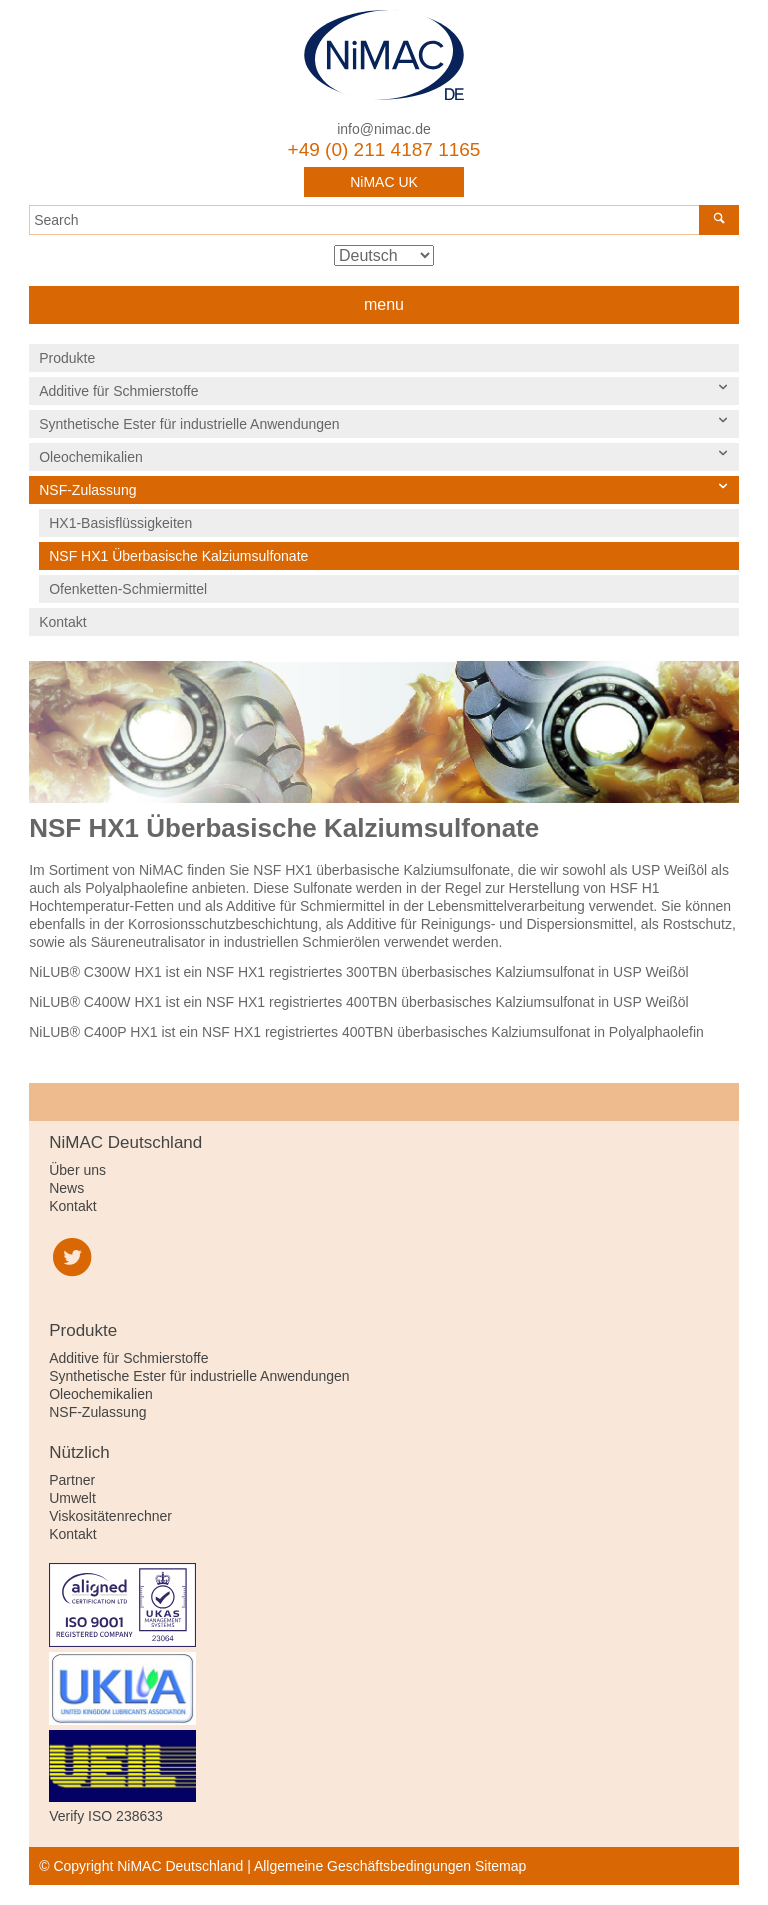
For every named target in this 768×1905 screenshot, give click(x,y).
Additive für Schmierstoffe (118, 391)
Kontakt (62, 622)
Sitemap (500, 1866)
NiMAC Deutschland (384, 55)
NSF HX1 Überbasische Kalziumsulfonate (178, 556)
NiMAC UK (384, 182)
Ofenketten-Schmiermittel (128, 589)
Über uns (77, 1170)
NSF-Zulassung (87, 490)
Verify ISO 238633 (106, 1816)
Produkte (67, 358)
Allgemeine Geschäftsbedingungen (362, 1866)
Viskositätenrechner (110, 1516)
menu (384, 304)
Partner (72, 1480)
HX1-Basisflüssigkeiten (120, 523)
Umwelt (72, 1498)
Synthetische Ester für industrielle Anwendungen (189, 424)
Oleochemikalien (91, 457)
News (66, 1188)
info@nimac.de (384, 129)
